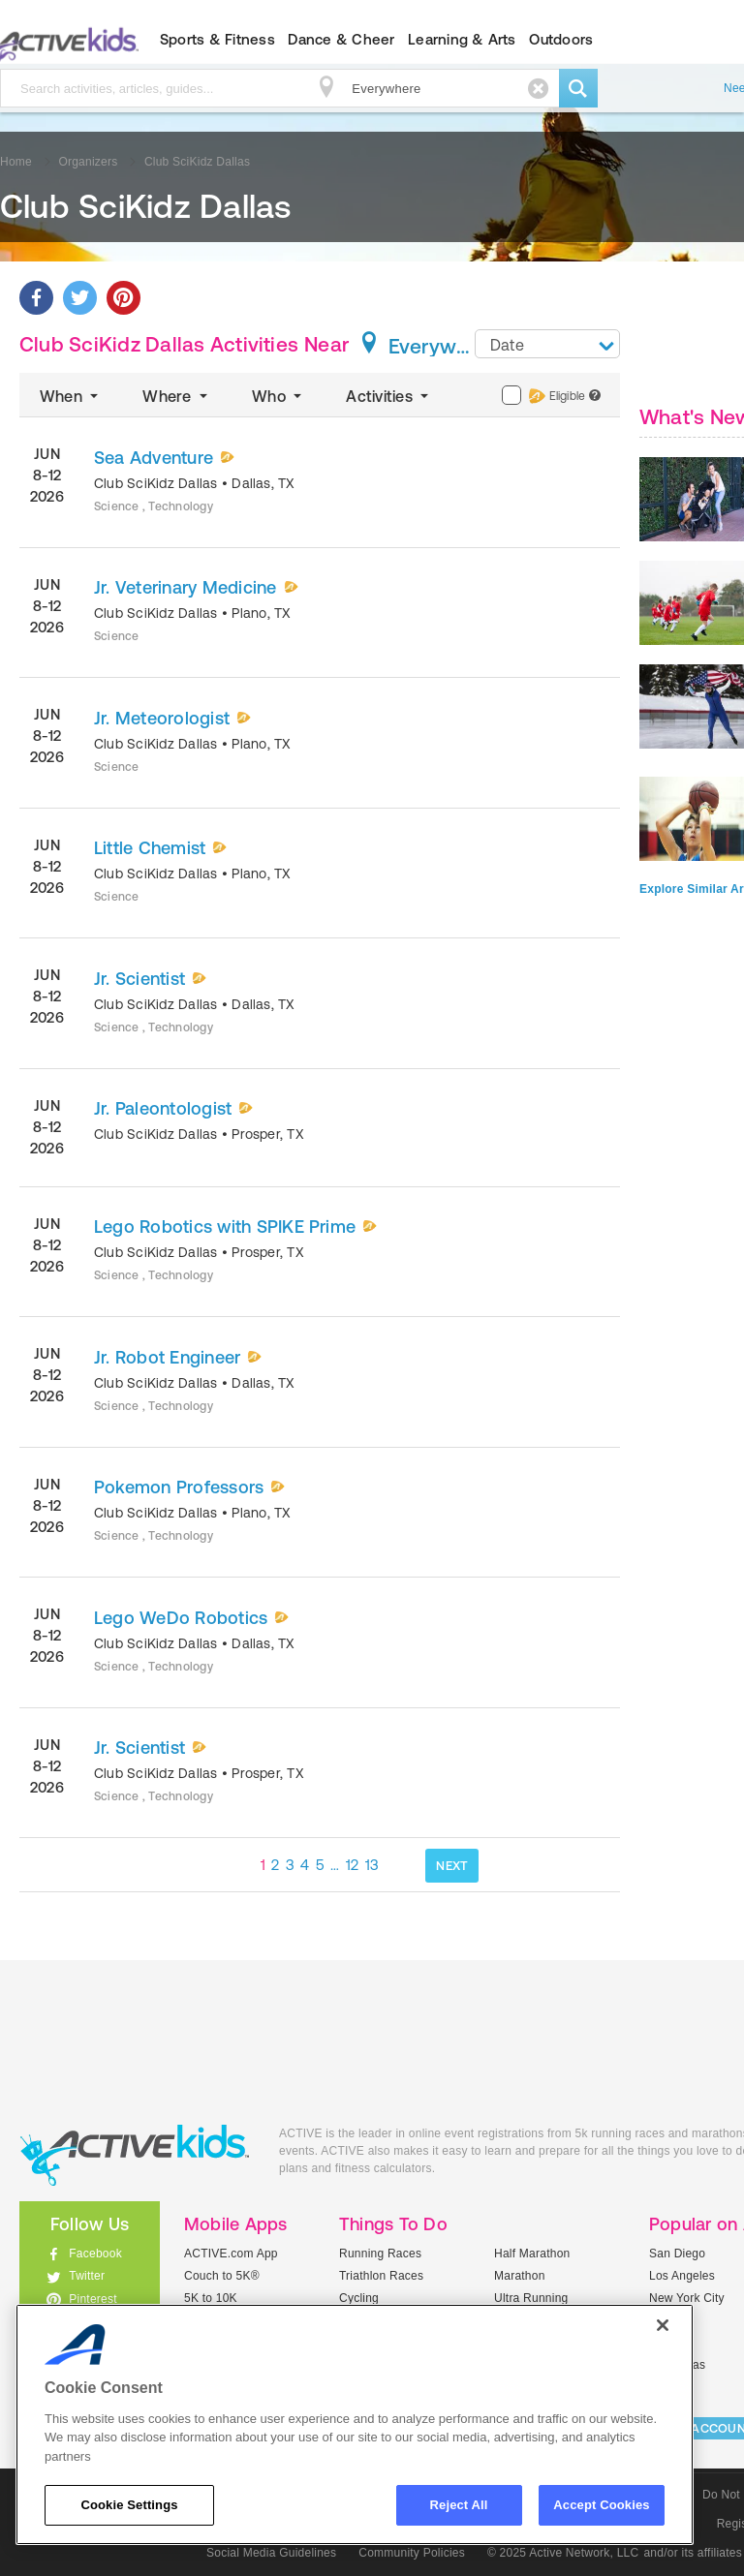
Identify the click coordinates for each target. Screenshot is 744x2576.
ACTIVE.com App (231, 2253)
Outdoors (561, 39)
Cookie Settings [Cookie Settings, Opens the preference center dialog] (128, 2505)
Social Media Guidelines (271, 2553)
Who (278, 396)
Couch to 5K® (222, 2276)
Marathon (519, 2276)
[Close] (662, 2325)
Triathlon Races (381, 2276)
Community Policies (411, 2553)
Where (176, 396)
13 (372, 1864)
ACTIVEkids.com (134, 2155)
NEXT (452, 1865)
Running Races (380, 2253)
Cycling (359, 2298)
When (71, 396)
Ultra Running (531, 2298)
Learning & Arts (462, 39)
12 (352, 1864)
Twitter (87, 2276)
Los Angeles (682, 2276)
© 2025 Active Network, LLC (563, 2553)
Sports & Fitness (217, 39)
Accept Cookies (601, 2505)
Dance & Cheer (341, 39)
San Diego (677, 2253)
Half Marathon (532, 2253)
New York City (687, 2298)
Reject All (459, 2505)
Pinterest (93, 2299)
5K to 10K (210, 2298)
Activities (389, 396)
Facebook (95, 2253)
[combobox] (547, 343)
